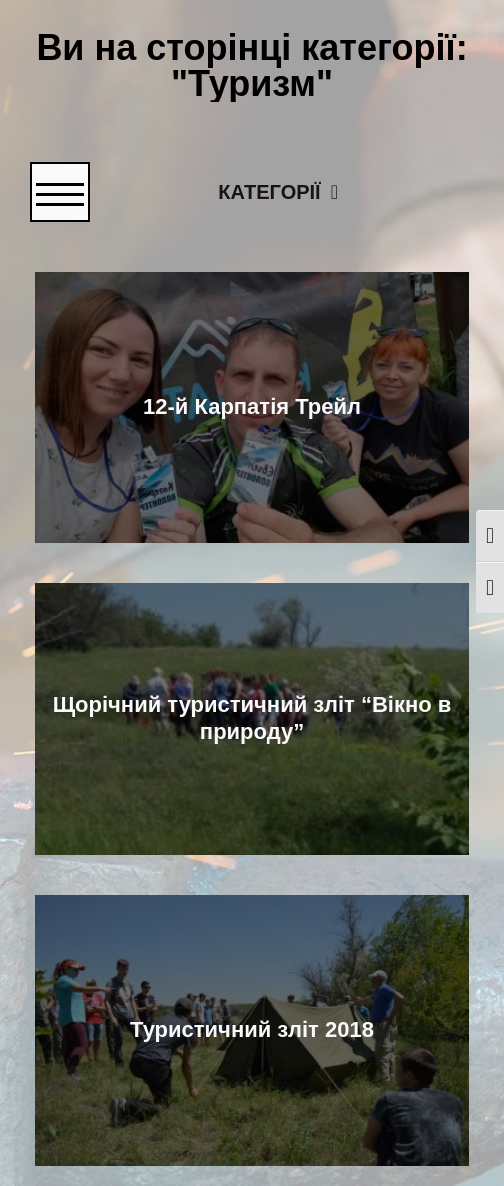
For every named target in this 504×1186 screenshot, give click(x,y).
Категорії (289, 190)
